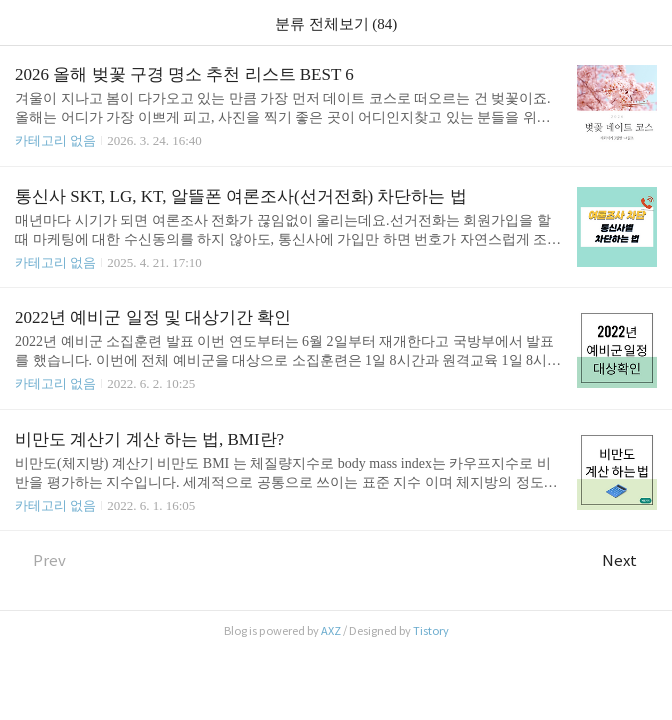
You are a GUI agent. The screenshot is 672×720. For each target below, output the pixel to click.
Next (629, 560)
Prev (40, 560)
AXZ (331, 631)
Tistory (431, 631)
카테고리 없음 (55, 140)
